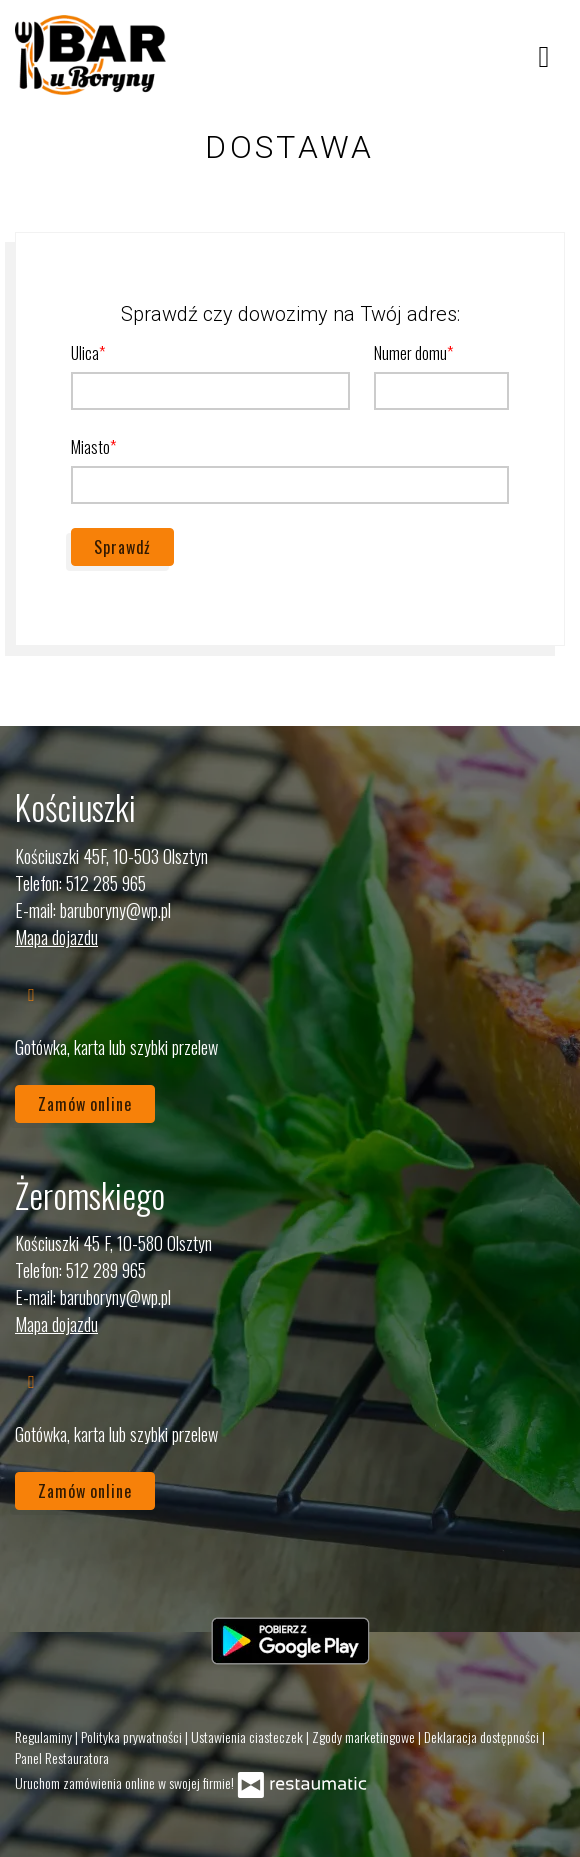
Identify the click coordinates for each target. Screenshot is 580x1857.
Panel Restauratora (62, 1757)
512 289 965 (106, 1270)
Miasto (90, 447)
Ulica (85, 353)
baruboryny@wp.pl (115, 910)
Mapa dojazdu (56, 937)
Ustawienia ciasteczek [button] (248, 1736)
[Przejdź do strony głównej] (90, 55)
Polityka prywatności (133, 1736)
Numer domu (410, 353)
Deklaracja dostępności (483, 1736)
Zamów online (85, 1104)
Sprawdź (122, 547)
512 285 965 (106, 883)
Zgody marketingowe (365, 1736)
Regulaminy (45, 1736)
